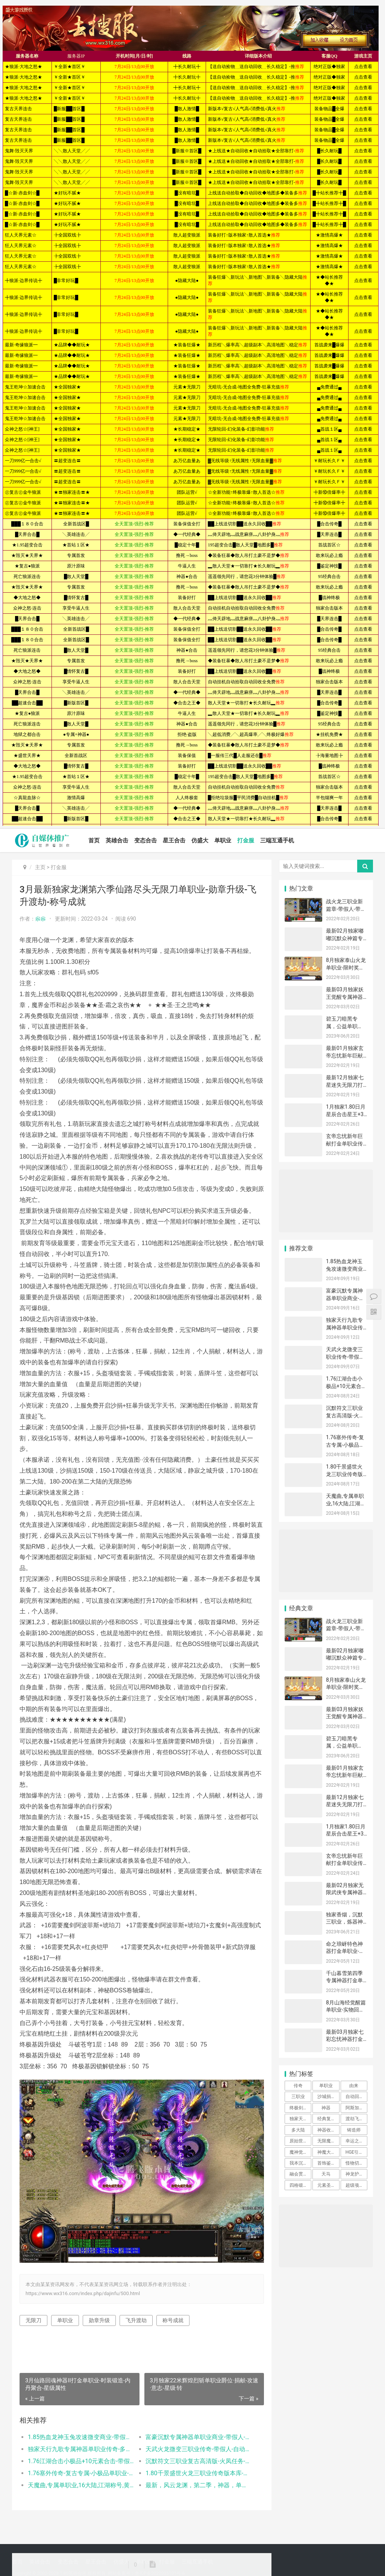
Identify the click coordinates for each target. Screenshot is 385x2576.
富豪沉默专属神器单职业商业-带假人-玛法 (345, 1298)
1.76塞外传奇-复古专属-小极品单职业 (345, 1444)
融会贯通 (299, 2174)
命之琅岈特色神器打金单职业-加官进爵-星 (345, 1951)
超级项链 (355, 2185)
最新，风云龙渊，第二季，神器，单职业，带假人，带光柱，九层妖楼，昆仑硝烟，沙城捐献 (199, 2485)
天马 (325, 2174)
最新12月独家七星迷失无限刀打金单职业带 (345, 1084)
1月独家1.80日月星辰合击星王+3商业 (345, 1114)
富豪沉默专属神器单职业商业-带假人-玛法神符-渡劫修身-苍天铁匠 (199, 2437)
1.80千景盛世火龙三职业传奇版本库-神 (344, 1474)
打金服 (245, 840)
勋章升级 (99, 2320)
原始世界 (299, 2141)
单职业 (222, 840)
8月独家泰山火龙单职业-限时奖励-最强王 (346, 967)
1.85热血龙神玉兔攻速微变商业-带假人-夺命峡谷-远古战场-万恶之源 (81, 2437)
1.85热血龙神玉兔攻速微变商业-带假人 (345, 1268)
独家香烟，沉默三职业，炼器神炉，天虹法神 (344, 1922)
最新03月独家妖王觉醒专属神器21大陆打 (345, 996)
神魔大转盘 (328, 2152)
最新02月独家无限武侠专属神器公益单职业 (345, 1892)
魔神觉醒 (299, 2152)
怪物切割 (355, 2163)
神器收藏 (326, 2130)
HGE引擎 (355, 2152)
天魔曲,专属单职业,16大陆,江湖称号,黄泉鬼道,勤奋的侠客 (81, 2485)
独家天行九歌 (300, 2118)
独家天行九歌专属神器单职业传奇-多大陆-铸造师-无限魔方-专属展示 (81, 2449)
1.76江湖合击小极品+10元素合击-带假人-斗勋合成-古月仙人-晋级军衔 (81, 2461)
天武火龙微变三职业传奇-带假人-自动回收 (346, 1356)
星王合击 (174, 840)
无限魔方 (326, 2141)
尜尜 (40, 919)
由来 (353, 2085)
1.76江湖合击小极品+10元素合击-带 (344, 1386)
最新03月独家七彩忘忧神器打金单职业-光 (345, 2039)
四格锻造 (299, 2185)
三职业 (298, 2096)
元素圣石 (326, 2185)
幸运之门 (355, 2141)
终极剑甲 (299, 2107)
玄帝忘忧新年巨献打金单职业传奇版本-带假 (344, 1143)
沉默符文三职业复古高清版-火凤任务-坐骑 (345, 1415)
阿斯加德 (355, 2107)
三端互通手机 (277, 840)
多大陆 (298, 2130)
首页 (94, 840)
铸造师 (354, 2130)
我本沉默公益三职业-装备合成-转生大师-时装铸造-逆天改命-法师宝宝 (300, 2163)
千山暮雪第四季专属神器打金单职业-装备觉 (344, 1980)
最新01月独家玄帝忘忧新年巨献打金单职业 (345, 1055)
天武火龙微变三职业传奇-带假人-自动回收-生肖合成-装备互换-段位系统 (199, 2449)
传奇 (298, 2085)
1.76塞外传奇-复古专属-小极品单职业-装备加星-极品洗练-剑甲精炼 (81, 2473)
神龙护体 (355, 2174)
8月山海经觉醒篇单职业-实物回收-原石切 (346, 2010)
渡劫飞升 (355, 2118)
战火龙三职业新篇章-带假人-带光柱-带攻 (346, 908)
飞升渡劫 (136, 2320)
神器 (325, 2107)
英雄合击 (117, 840)
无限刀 (33, 2320)
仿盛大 (199, 840)
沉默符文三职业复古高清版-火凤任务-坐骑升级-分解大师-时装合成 (199, 2461)
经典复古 (326, 2118)
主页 (40, 867)
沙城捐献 (326, 2096)
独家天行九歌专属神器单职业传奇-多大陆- (344, 1327)
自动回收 (355, 2096)
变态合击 (145, 840)
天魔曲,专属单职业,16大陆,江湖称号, (345, 1503)
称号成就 (172, 2320)
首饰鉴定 (326, 2163)
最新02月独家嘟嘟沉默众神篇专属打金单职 (345, 938)
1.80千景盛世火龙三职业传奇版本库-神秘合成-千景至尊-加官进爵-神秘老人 (199, 2473)
